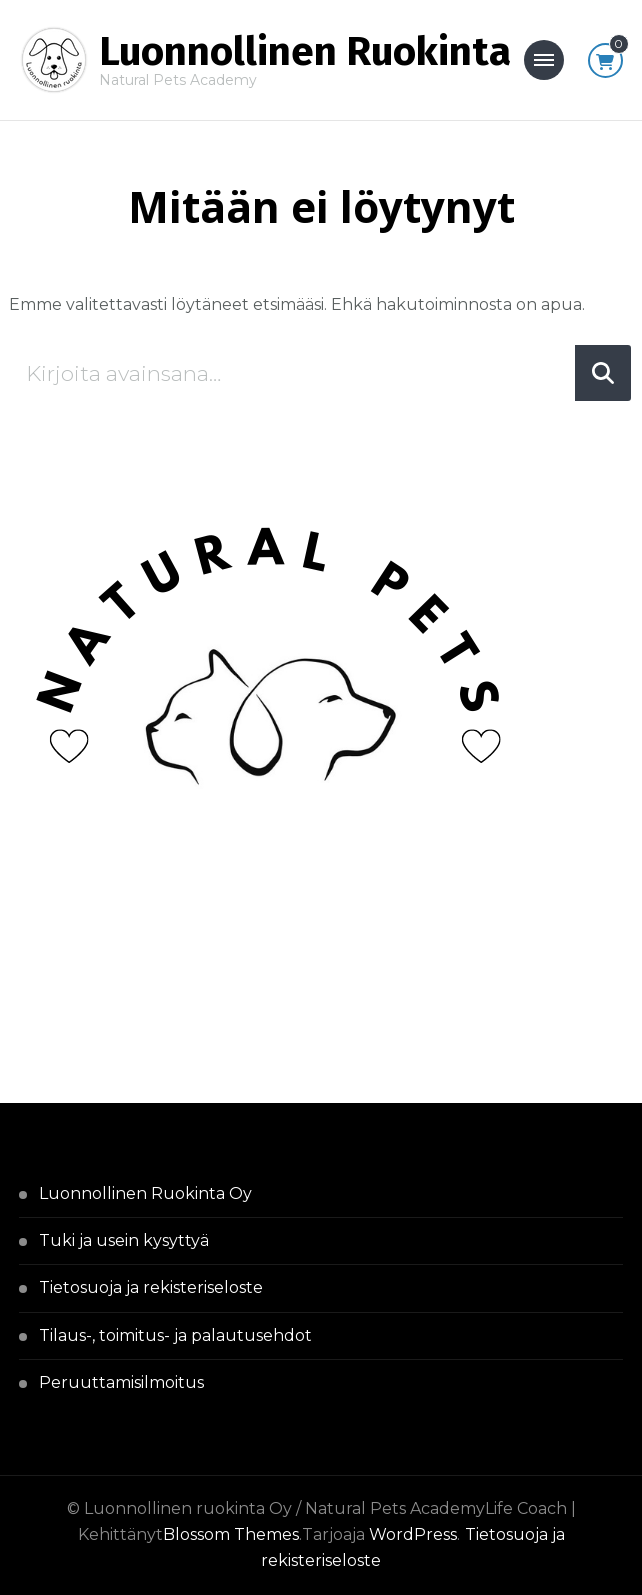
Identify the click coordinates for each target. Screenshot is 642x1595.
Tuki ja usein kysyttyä (124, 1240)
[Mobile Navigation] (544, 60)
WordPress (413, 1534)
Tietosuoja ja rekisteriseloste (151, 1287)
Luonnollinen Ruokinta (305, 52)
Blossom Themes (231, 1534)
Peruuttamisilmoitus (121, 1382)
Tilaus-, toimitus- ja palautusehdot (175, 1335)
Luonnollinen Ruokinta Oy (145, 1193)
